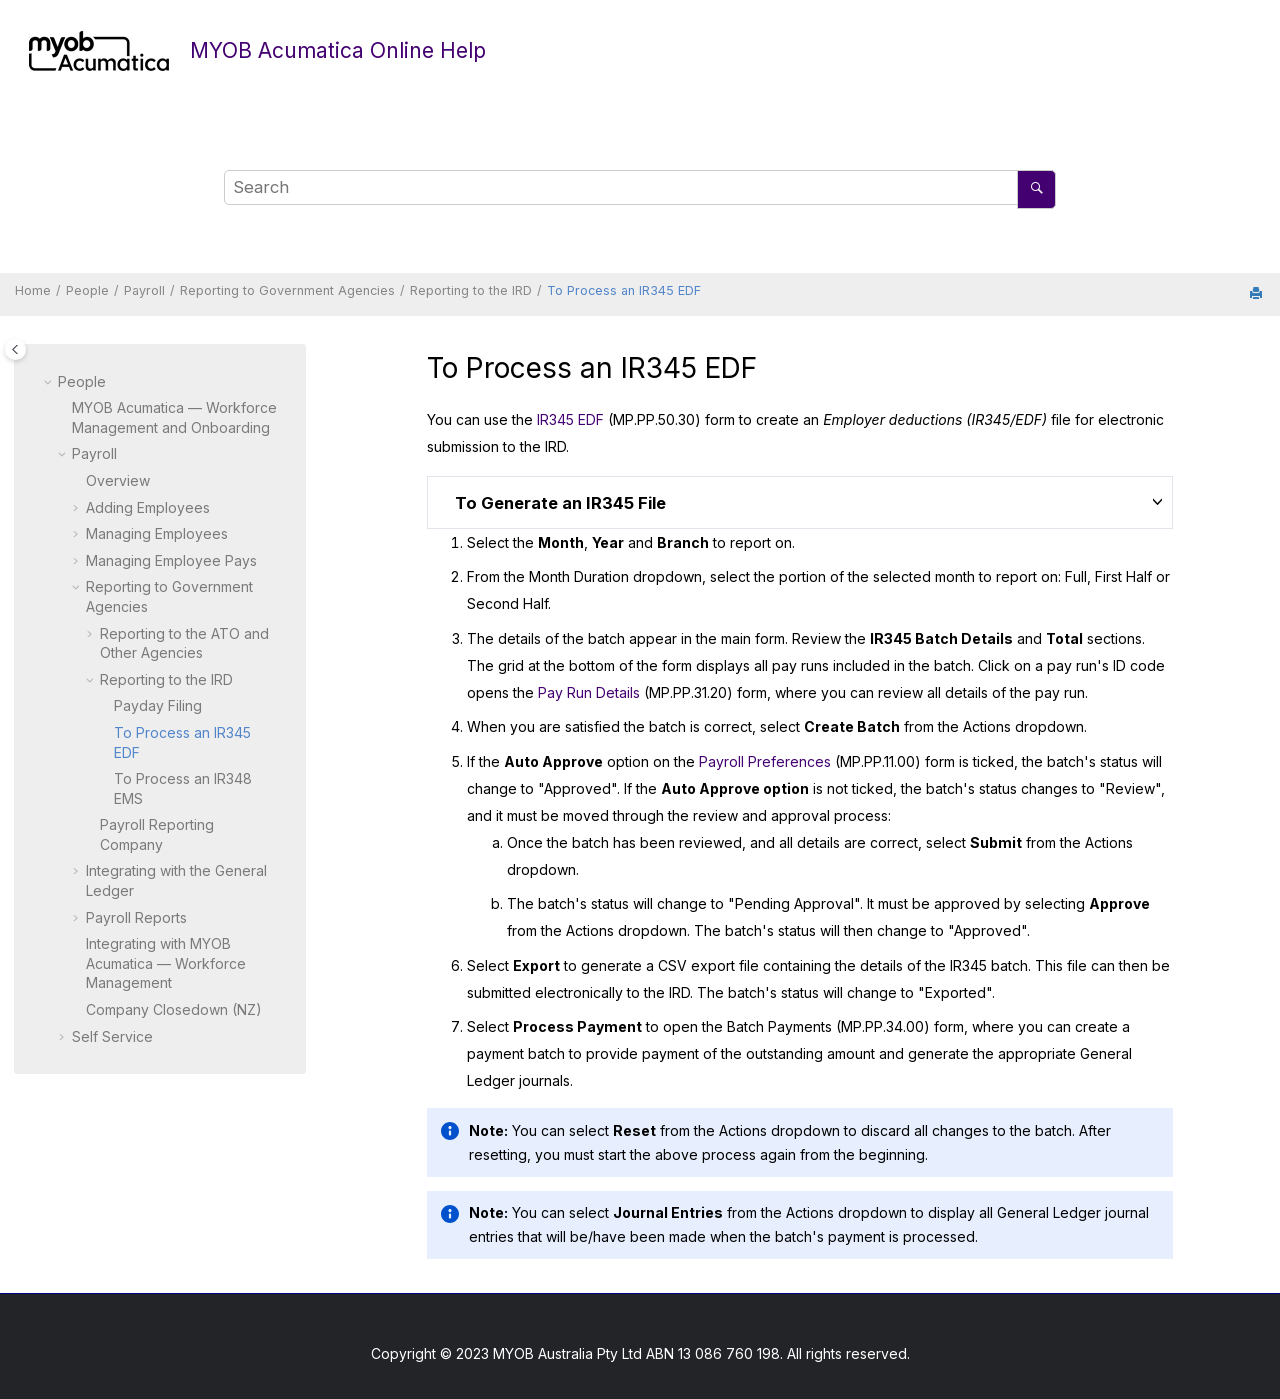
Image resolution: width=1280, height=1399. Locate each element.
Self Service (112, 1036)
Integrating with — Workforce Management (166, 963)
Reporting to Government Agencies (287, 290)
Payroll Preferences (765, 761)
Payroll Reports (136, 917)
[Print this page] (1258, 294)
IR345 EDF (570, 419)
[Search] (1036, 189)
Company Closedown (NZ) (174, 1009)
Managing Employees (157, 533)
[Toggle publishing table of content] (15, 349)
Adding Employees (148, 507)
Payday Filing (158, 705)
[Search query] (640, 188)
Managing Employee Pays (171, 560)
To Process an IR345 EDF (624, 290)
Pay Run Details (589, 692)
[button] (50, 382)
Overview (118, 480)
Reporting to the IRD (471, 290)
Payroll (144, 290)
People (87, 290)
